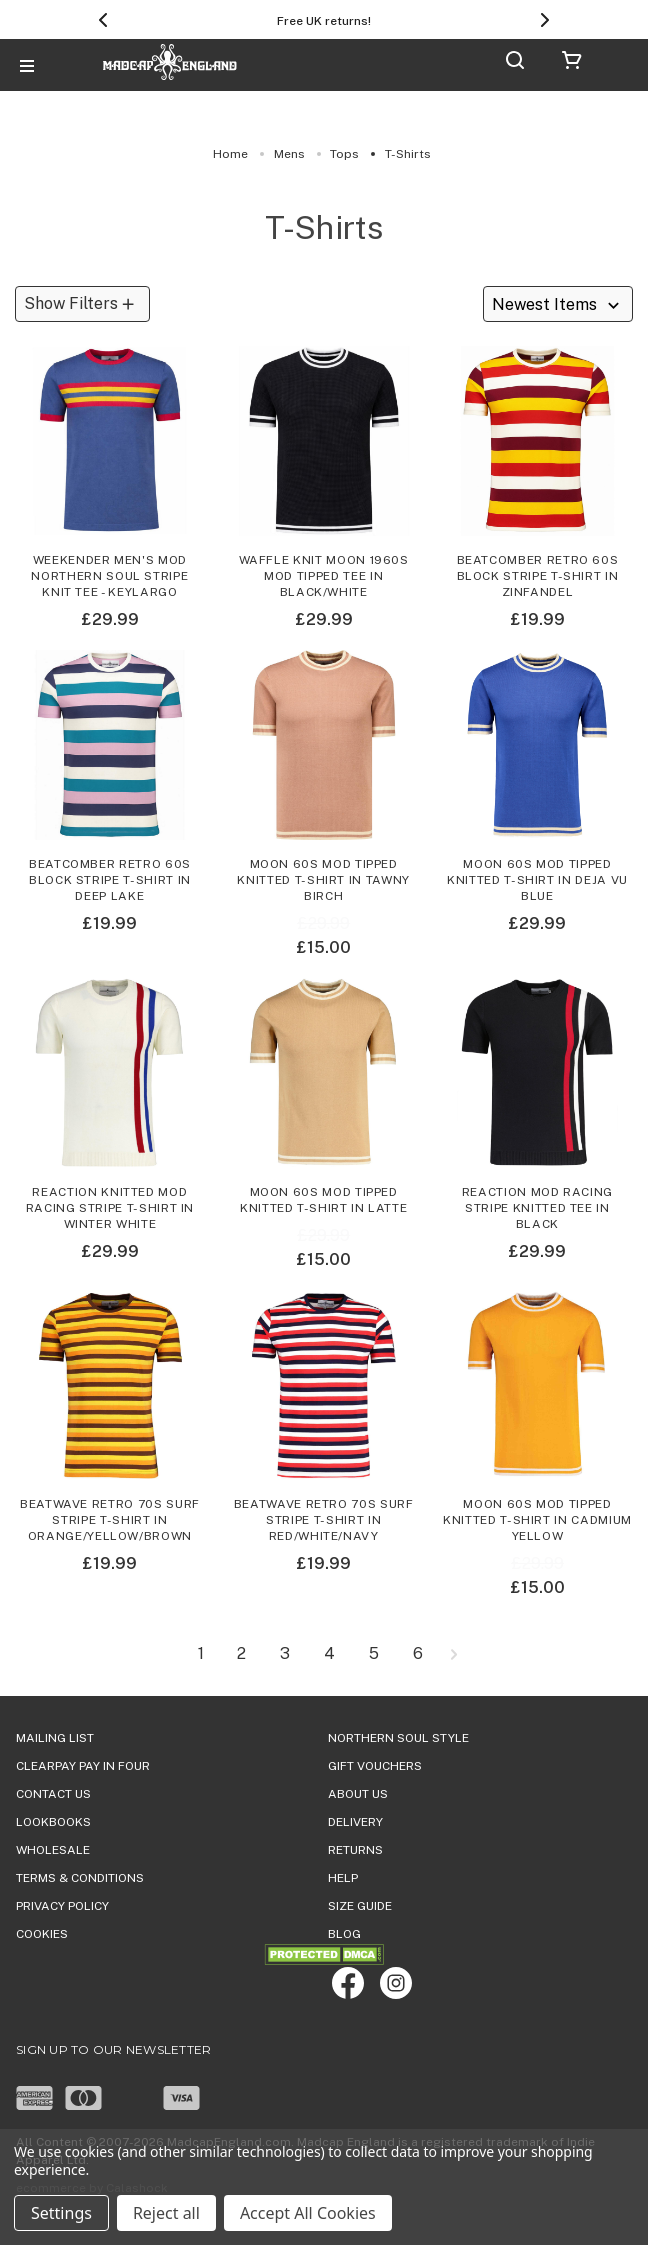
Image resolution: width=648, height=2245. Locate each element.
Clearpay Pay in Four (83, 1766)
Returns (355, 1850)
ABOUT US (358, 1794)
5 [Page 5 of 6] (374, 1654)
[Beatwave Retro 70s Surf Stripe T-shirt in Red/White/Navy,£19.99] (324, 1416)
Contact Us (53, 1794)
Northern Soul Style (398, 1738)
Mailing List (55, 1738)
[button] (82, 304)
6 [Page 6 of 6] (418, 1654)
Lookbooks (53, 1822)
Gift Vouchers (375, 1766)
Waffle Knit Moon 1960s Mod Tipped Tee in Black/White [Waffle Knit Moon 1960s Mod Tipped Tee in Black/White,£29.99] (324, 576)
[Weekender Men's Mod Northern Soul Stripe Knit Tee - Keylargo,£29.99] (110, 471)
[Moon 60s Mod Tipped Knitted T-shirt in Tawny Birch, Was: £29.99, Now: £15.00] (324, 775)
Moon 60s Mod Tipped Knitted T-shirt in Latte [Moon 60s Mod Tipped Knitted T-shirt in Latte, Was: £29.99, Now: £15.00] (323, 1200)
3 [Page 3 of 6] (285, 1654)
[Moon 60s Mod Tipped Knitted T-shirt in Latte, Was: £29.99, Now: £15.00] (324, 1103)
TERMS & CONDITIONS (80, 1878)
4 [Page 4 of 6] (329, 1654)
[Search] (515, 63)
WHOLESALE (53, 1850)
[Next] (545, 20)
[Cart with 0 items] (572, 63)
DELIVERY (355, 1822)
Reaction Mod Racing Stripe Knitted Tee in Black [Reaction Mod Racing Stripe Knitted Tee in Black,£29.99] (537, 1208)
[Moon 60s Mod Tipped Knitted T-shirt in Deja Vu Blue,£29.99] (538, 775)
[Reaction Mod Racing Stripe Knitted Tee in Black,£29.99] (538, 1103)
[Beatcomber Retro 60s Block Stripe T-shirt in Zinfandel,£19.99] (538, 471)
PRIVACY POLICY (62, 1906)
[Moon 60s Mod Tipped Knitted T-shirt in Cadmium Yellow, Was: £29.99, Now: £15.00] (538, 1416)
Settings (61, 2213)
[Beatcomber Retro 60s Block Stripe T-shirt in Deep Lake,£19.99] (110, 775)
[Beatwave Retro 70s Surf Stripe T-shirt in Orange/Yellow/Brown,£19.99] (110, 1416)
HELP (343, 1878)
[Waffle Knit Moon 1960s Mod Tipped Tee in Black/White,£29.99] (324, 471)
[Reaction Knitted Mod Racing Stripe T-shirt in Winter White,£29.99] (110, 1103)
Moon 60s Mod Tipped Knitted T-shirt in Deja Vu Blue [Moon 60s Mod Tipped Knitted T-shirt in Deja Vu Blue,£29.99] (537, 880)
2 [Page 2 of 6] (241, 1654)
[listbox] (558, 304)
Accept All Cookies (308, 2213)
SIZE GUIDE (360, 1906)
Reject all (166, 2213)
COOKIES (42, 1934)
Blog (344, 1934)
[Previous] (103, 20)
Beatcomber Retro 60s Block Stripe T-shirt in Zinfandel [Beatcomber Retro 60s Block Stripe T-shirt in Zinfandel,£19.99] (538, 576)
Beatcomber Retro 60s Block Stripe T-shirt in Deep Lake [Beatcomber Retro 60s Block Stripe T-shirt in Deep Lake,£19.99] (110, 880)
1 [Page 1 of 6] (201, 1654)
